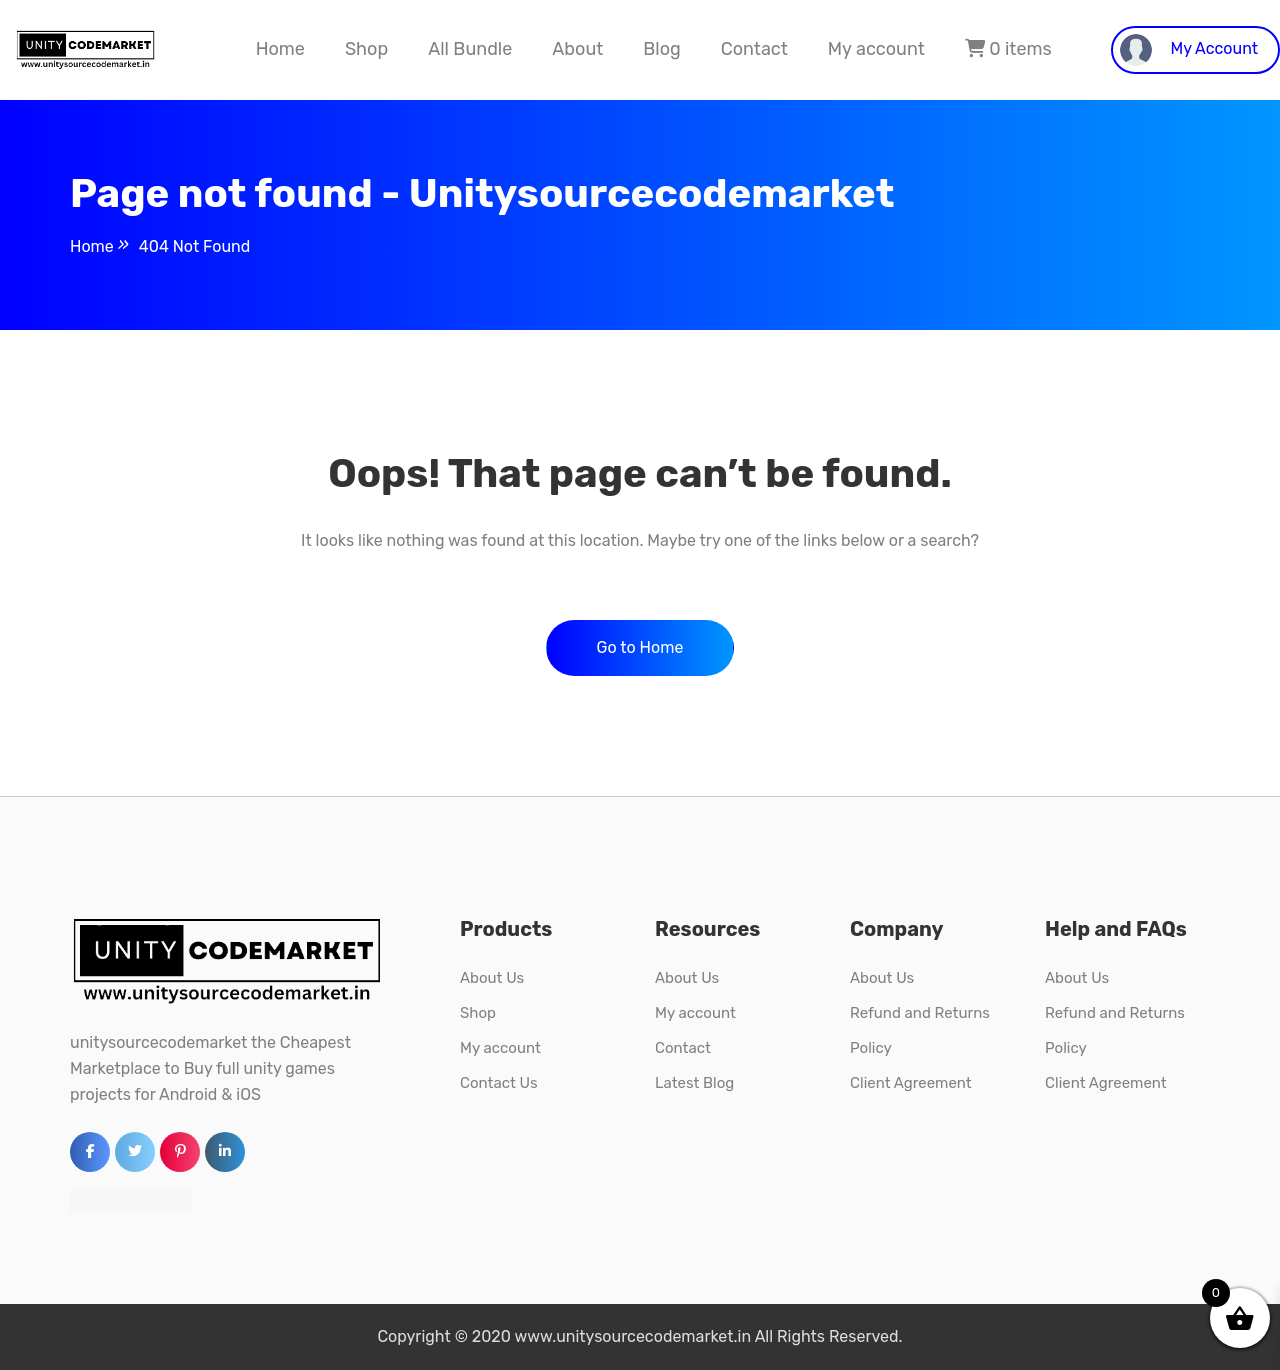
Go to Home (640, 647)
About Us (492, 978)
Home (280, 49)
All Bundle (470, 49)
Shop (366, 49)
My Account (1189, 50)
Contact (754, 49)
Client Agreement (911, 1083)
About (577, 49)
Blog (661, 49)
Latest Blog (694, 1083)
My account (876, 49)
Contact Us (499, 1083)
